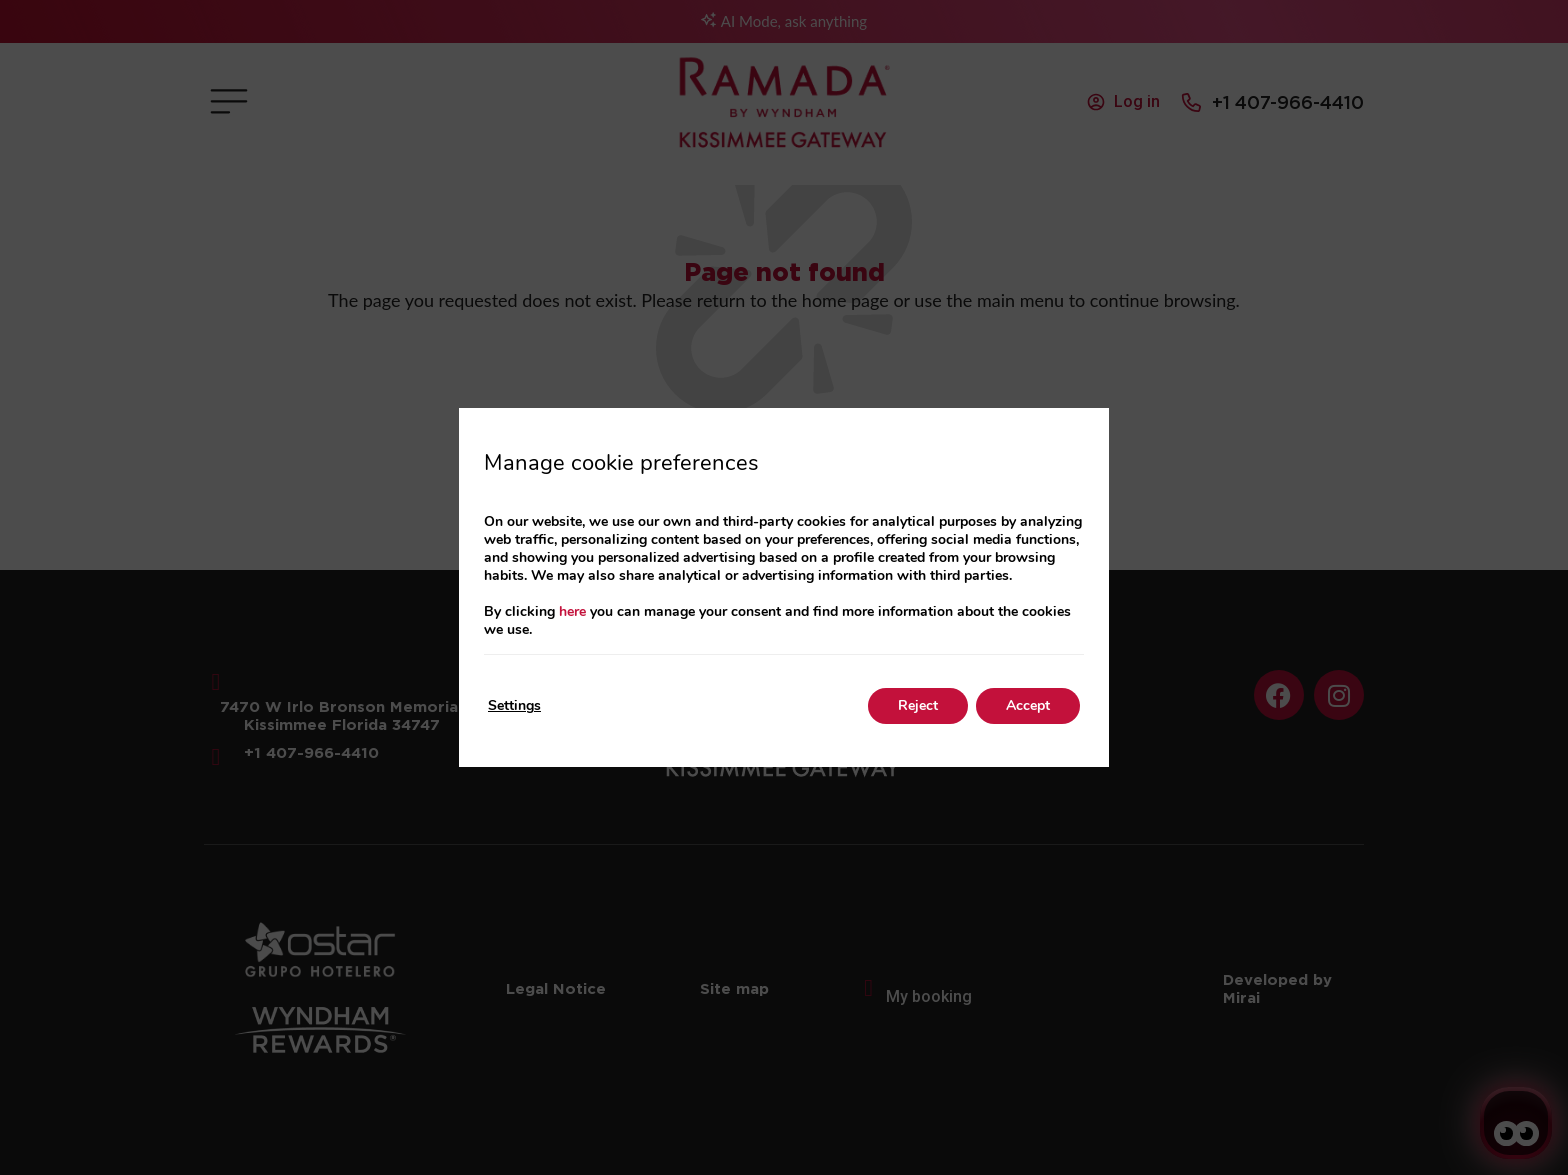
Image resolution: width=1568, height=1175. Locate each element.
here (572, 611)
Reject (918, 705)
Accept (1028, 705)
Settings (514, 705)
